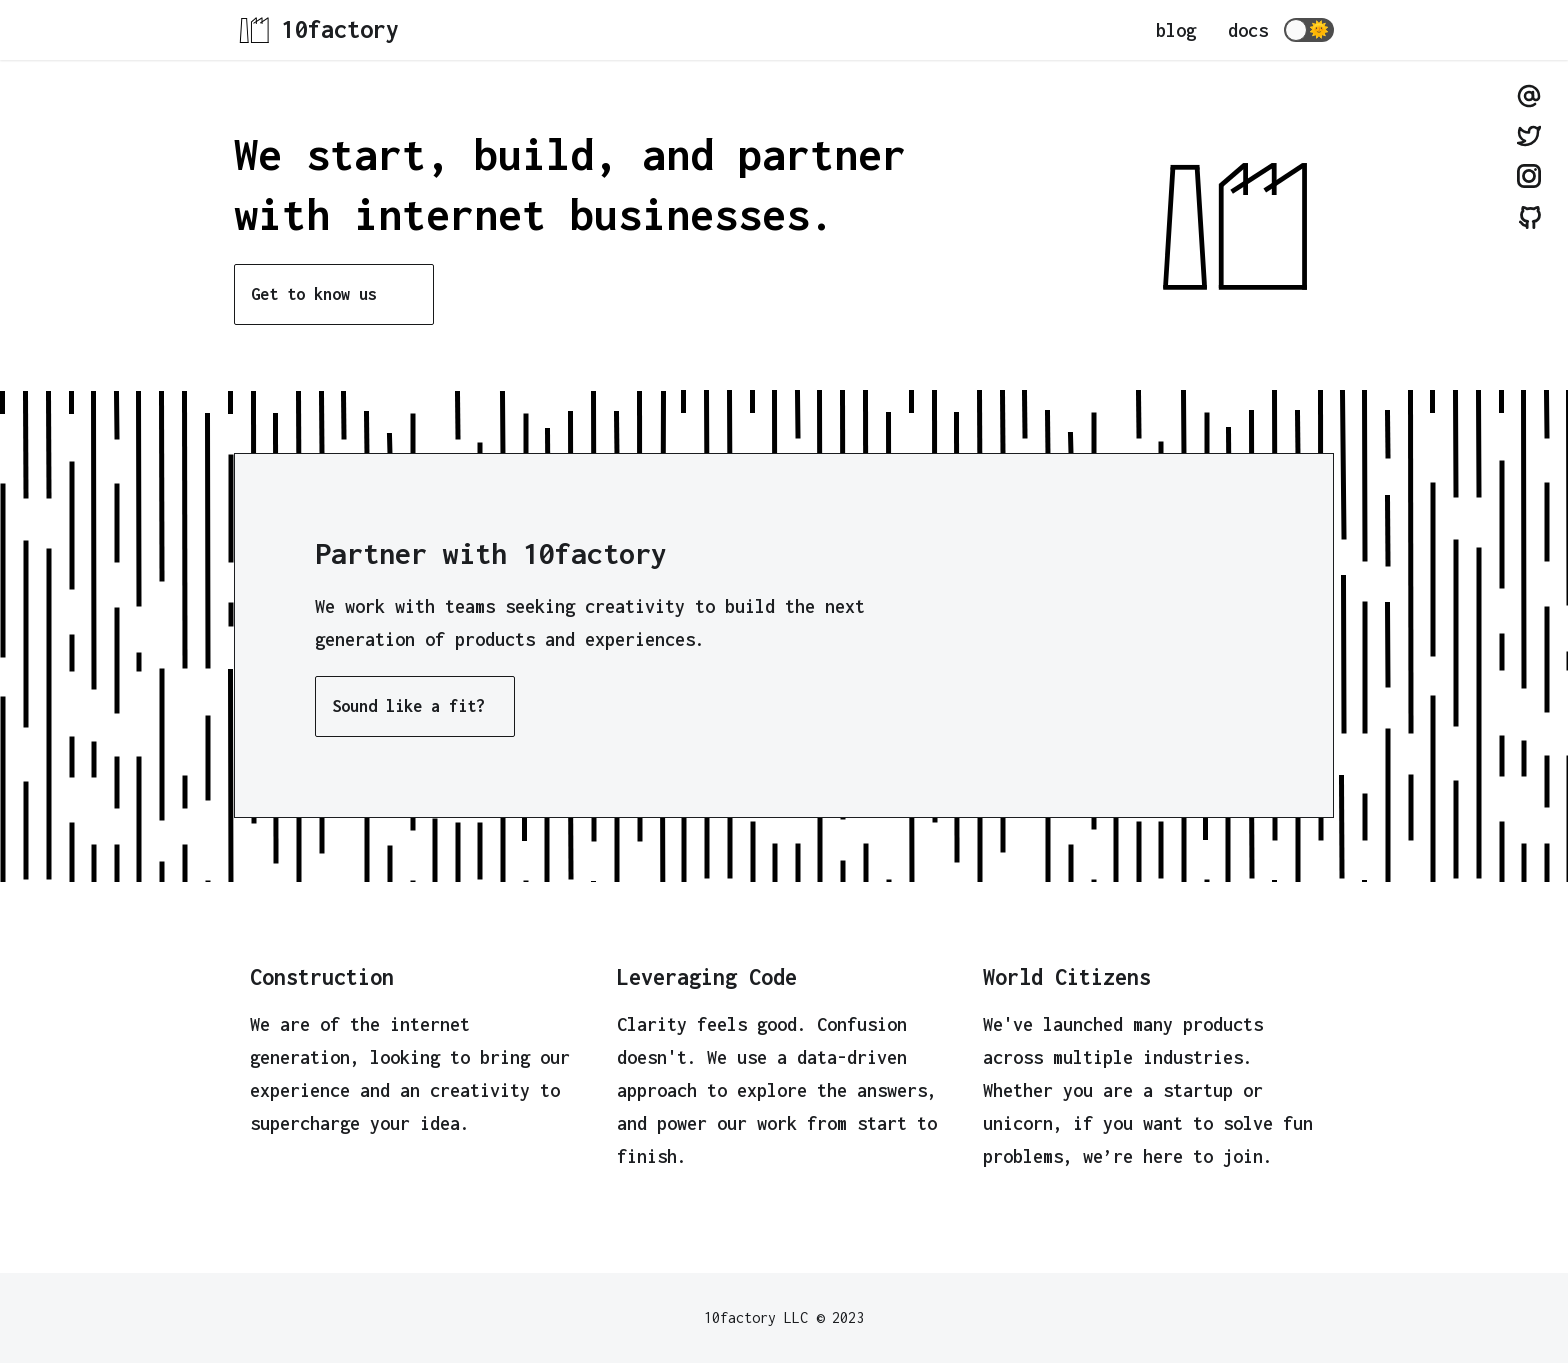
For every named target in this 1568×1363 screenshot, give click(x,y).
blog (1176, 30)
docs (1248, 30)
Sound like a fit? (408, 706)
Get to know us (314, 294)
